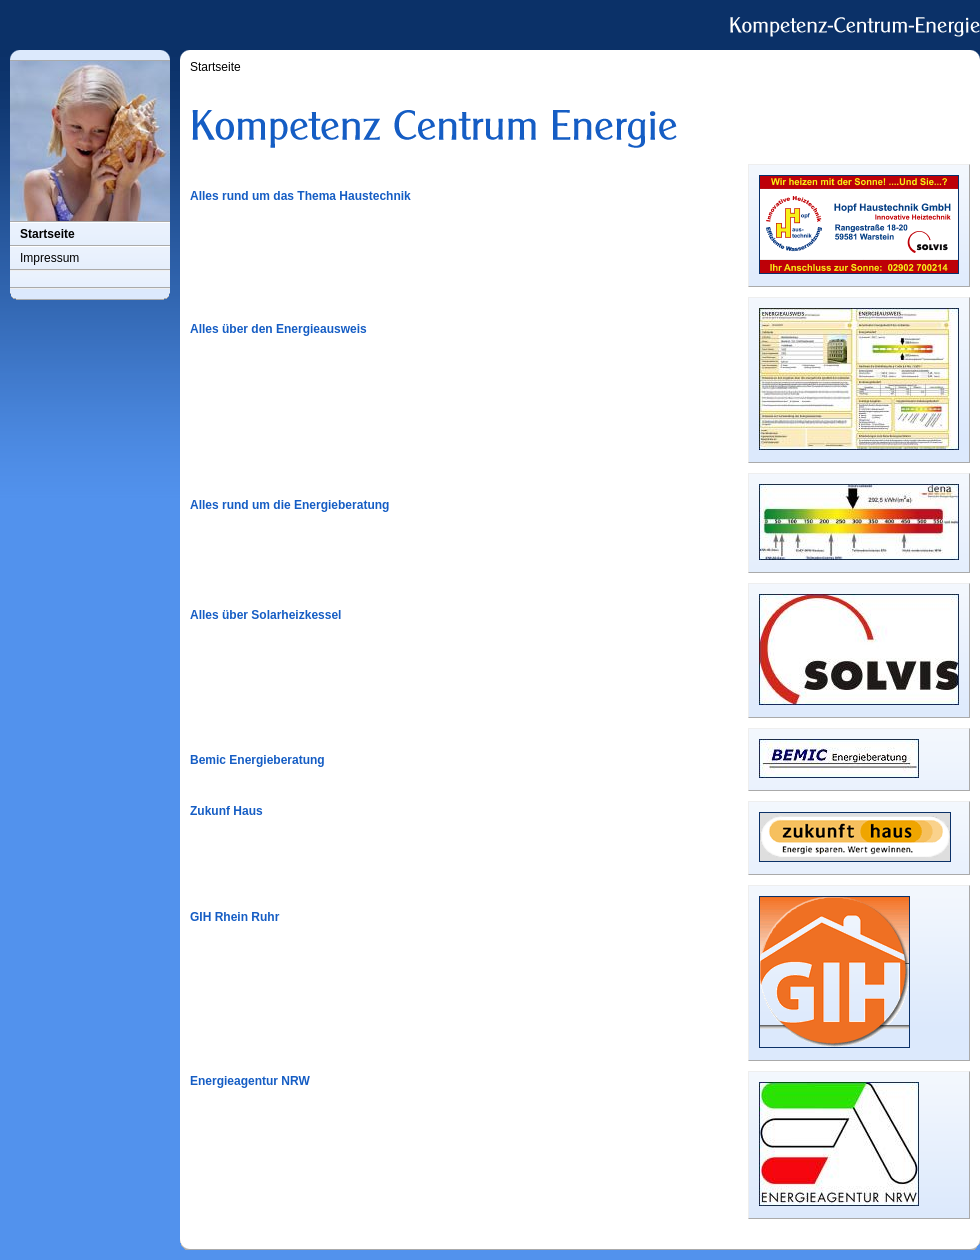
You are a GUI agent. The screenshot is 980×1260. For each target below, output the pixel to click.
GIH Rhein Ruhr (234, 917)
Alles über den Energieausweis (278, 329)
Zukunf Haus (226, 811)
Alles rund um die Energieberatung (289, 505)
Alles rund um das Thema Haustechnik (300, 196)
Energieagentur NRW (250, 1081)
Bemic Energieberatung (257, 760)
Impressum (49, 258)
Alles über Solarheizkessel (265, 615)
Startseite (47, 234)
